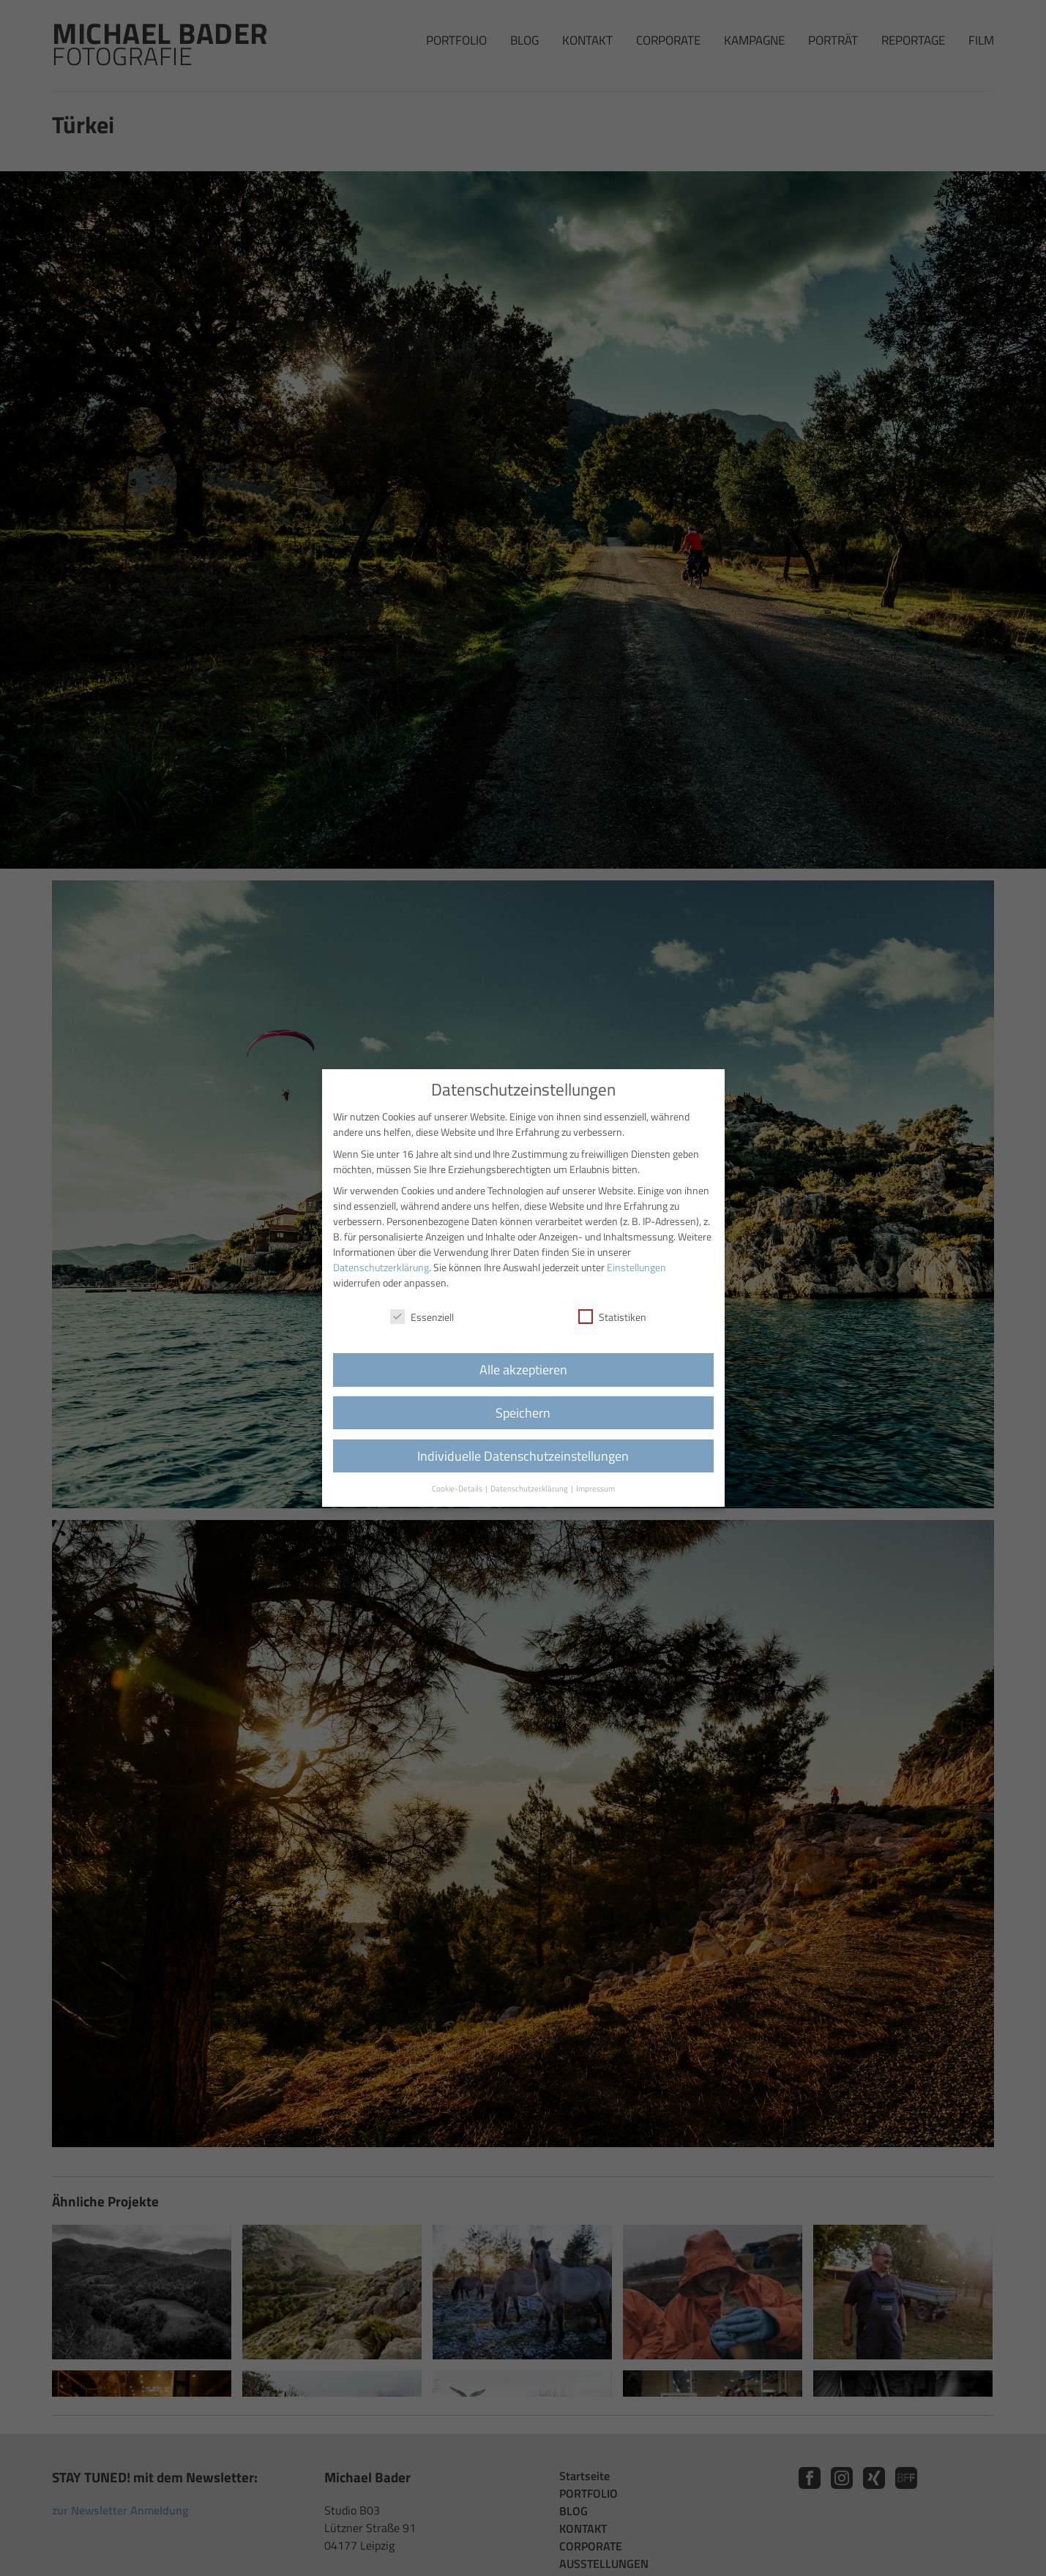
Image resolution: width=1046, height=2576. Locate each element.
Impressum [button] (595, 1488)
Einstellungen (636, 1267)
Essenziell (422, 1317)
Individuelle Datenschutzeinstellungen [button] (523, 1456)
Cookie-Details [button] (458, 1488)
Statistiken (612, 1317)
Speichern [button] (523, 1413)
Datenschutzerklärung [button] (529, 1488)
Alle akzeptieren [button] (523, 1369)
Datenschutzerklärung (381, 1267)
